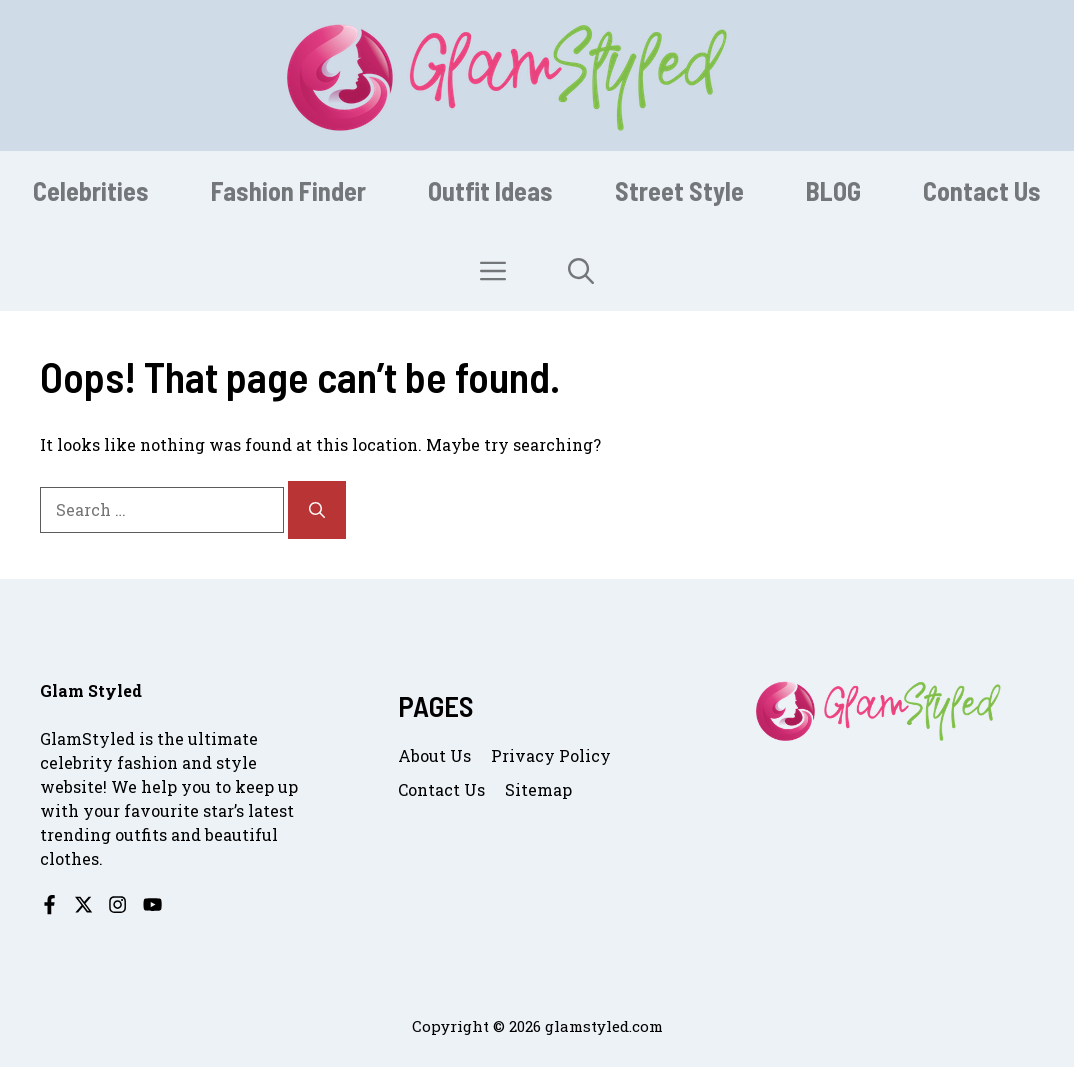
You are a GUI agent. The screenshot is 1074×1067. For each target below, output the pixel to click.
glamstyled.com (604, 1026)
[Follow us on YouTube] (152, 904)
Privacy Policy (551, 755)
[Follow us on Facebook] (49, 904)
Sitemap (538, 789)
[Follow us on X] (83, 904)
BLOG (833, 190)
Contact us (441, 789)
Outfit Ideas (490, 190)
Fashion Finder (288, 190)
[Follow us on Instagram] (117, 904)
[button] (581, 271)
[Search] (317, 510)
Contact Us (982, 190)
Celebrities (91, 190)
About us (434, 755)
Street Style (679, 190)
